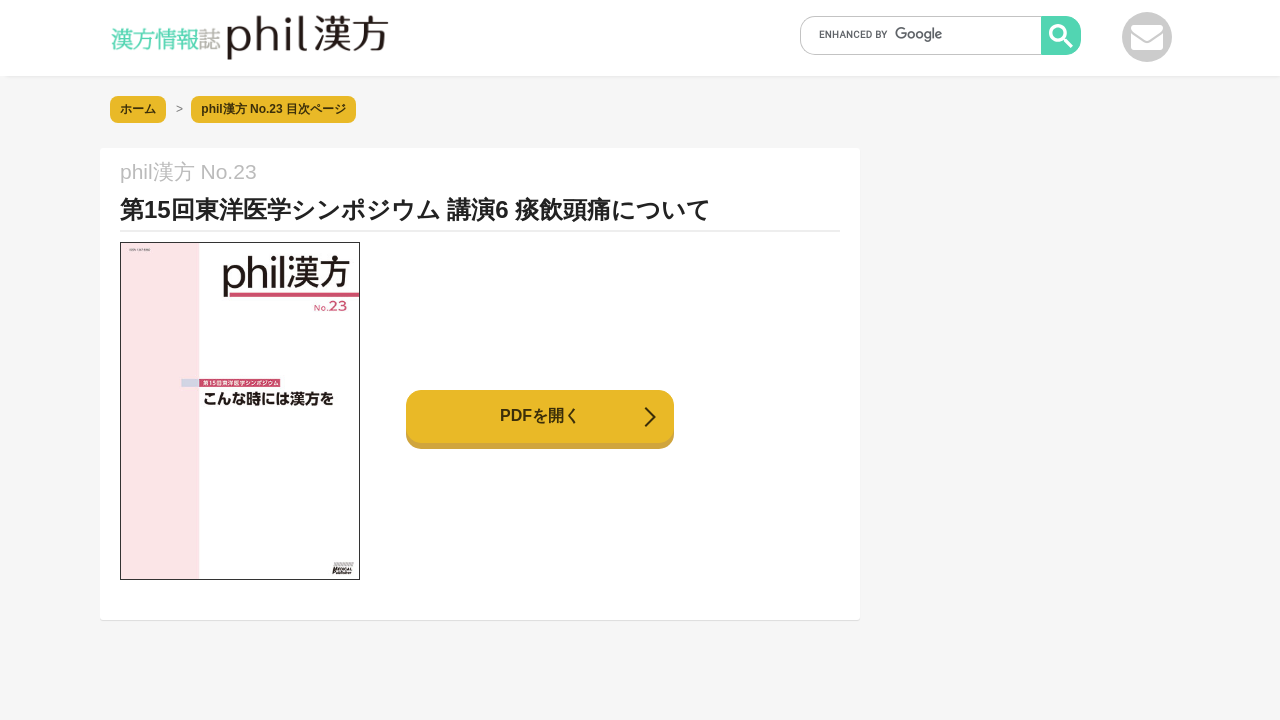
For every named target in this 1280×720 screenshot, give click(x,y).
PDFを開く (540, 415)
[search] (927, 34)
